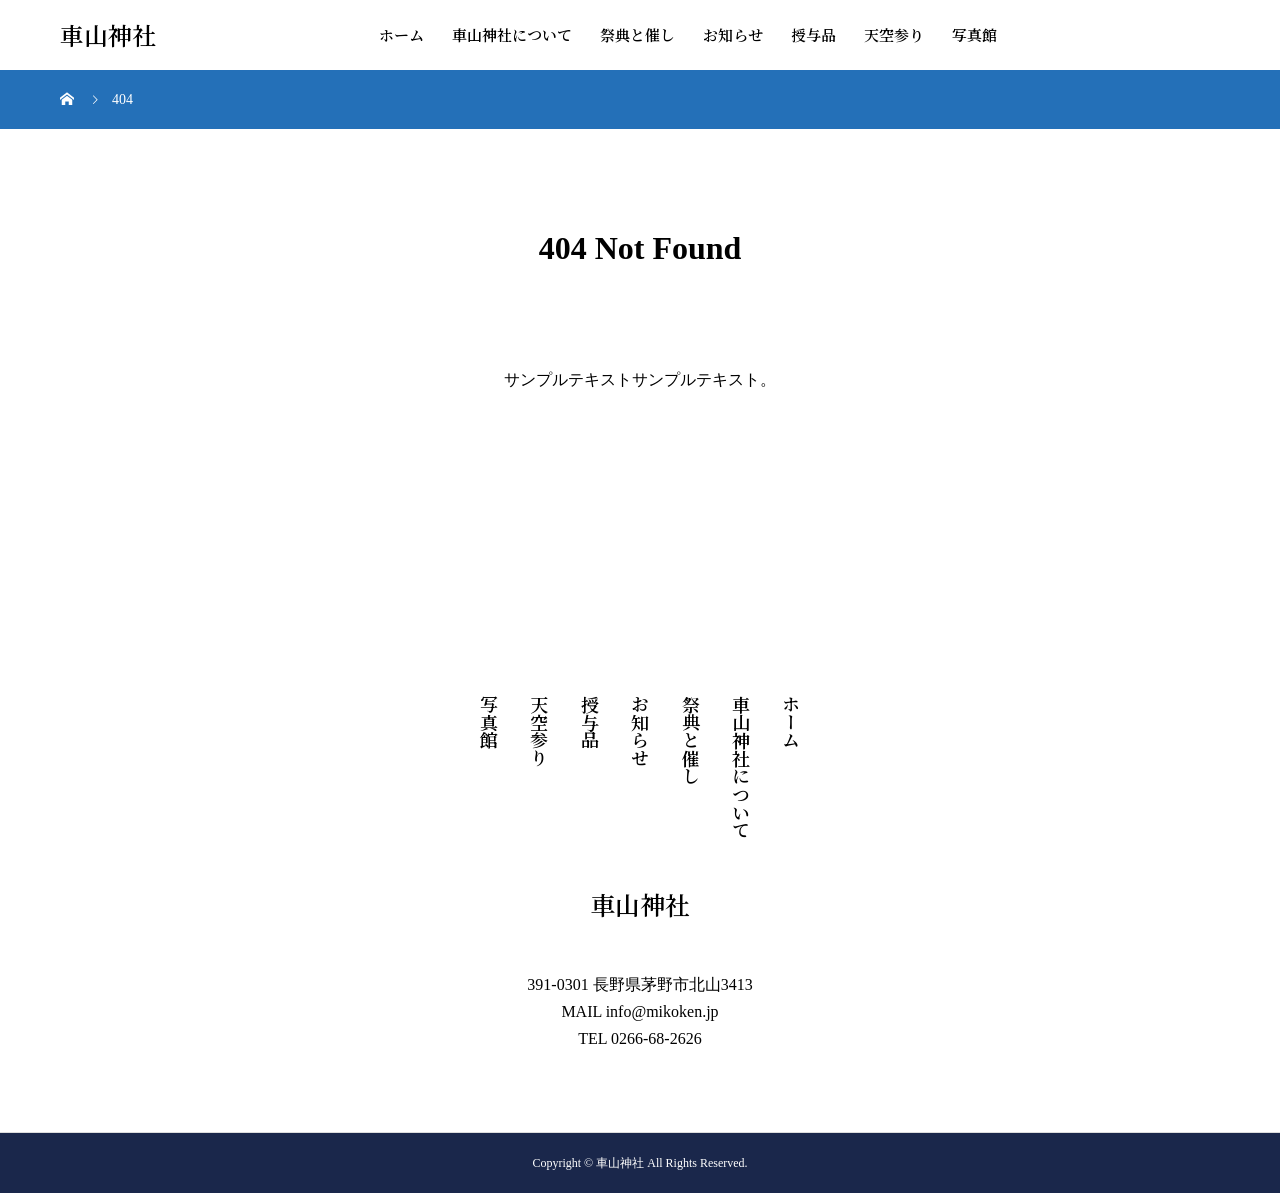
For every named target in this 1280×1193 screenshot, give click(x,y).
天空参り (894, 34)
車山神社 (108, 35)
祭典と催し (637, 34)
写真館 (974, 34)
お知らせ (733, 34)
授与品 (813, 34)
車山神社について (512, 34)
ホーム (401, 34)
